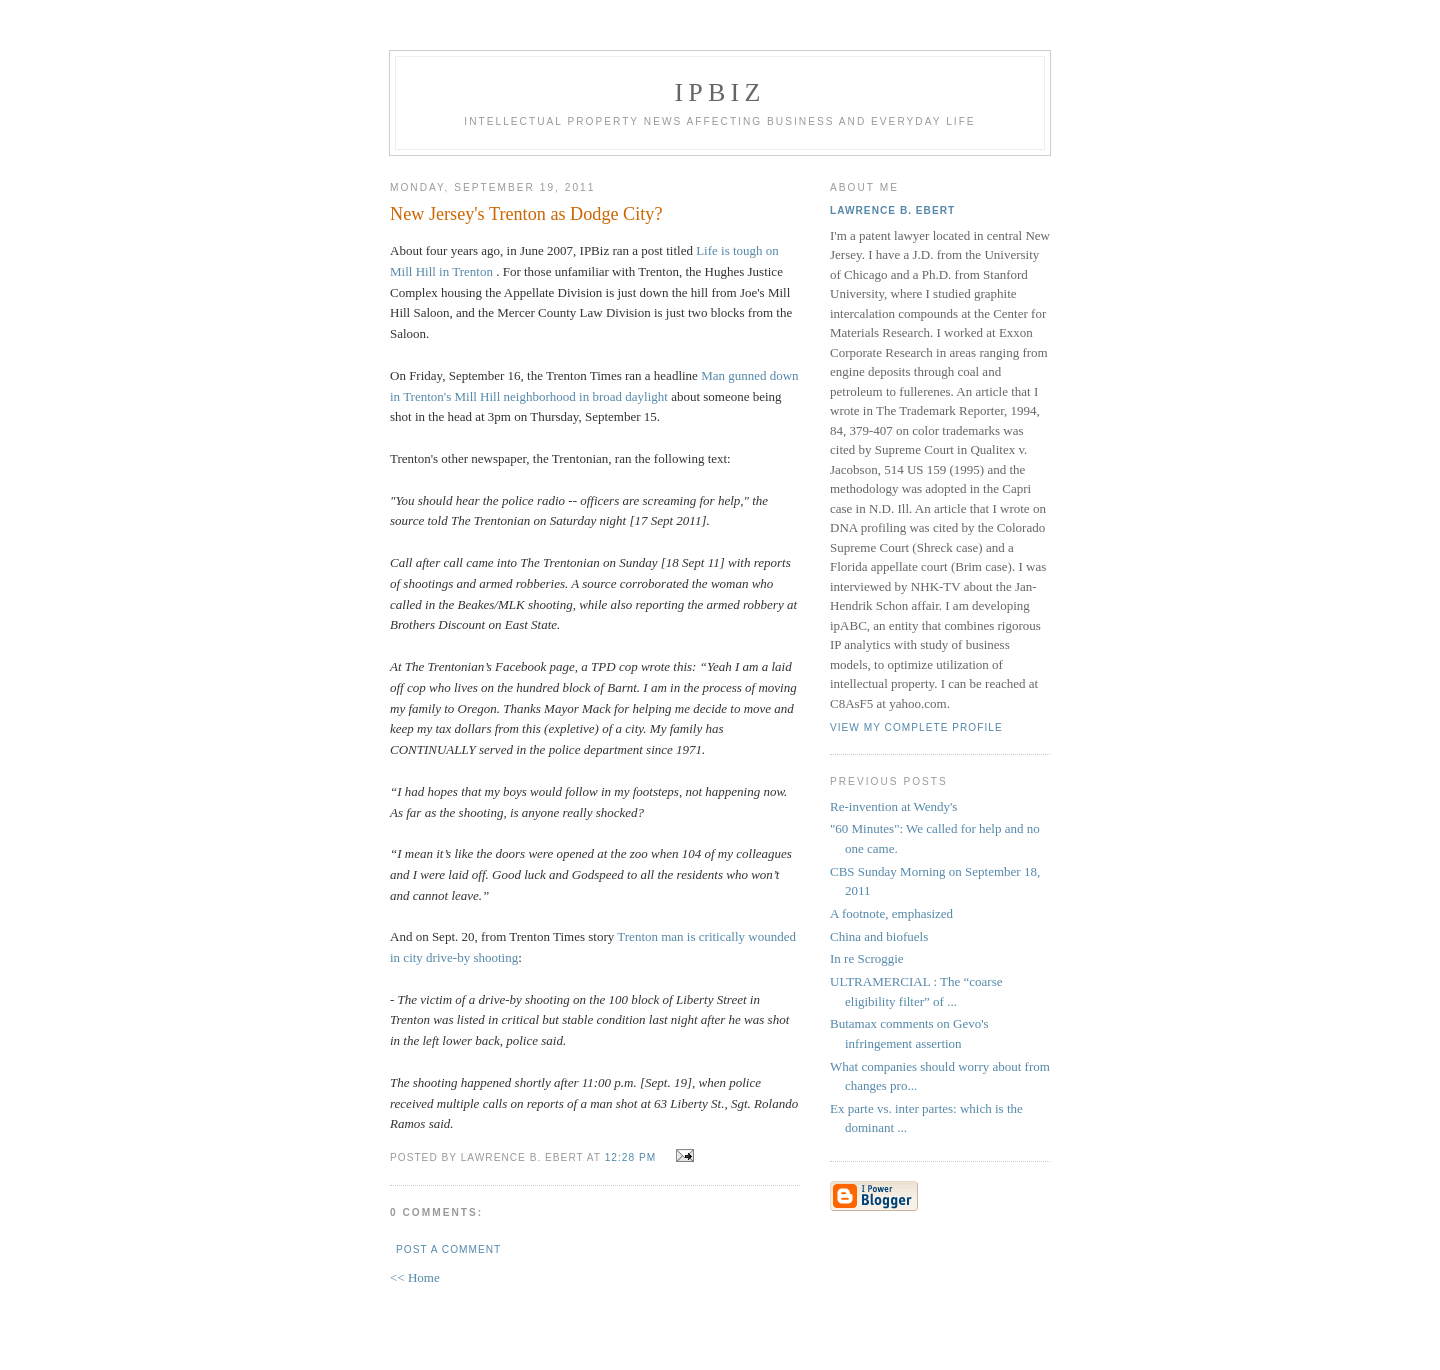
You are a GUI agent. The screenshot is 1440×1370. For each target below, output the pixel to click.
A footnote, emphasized (891, 913)
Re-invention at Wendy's (893, 806)
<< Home (415, 1277)
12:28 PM (630, 1157)
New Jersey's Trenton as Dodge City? (526, 214)
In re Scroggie (867, 958)
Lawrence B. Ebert (892, 210)
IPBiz (720, 92)
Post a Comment (448, 1249)
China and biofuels (879, 936)
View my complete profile (916, 727)
